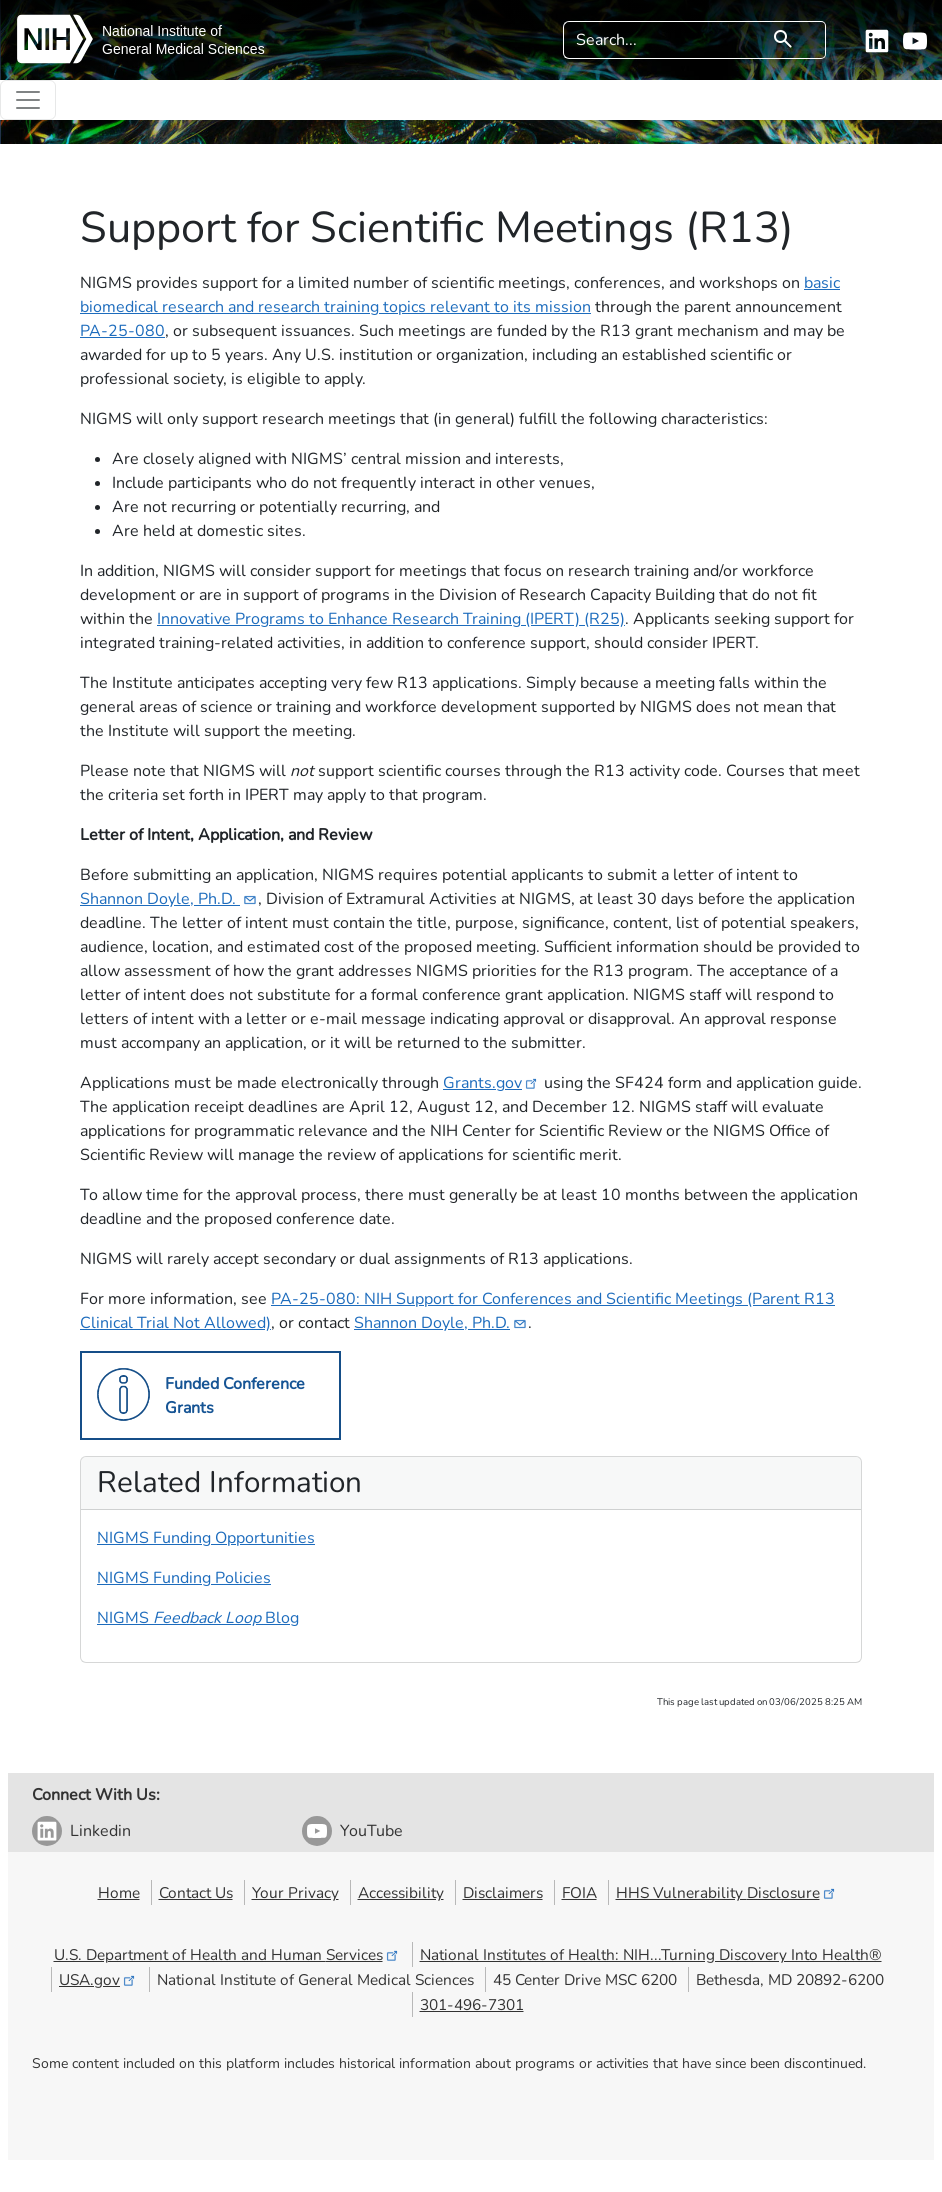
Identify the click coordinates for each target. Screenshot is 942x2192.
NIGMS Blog (198, 1618)
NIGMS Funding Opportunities (206, 1538)
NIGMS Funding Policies (184, 1578)
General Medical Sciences (183, 49)
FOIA (579, 1892)
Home (119, 1892)
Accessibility (401, 1892)
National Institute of (162, 31)
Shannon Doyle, (169, 899)
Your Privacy (295, 1892)
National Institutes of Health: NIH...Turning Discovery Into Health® (651, 1954)
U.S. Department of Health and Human (227, 1954)
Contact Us (196, 1892)
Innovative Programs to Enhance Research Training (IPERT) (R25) (391, 619)
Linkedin (100, 1831)
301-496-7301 (472, 2004)
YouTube (371, 1831)
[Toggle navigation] (28, 100)
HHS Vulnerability (727, 1892)
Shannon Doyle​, (441, 1323)
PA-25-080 (122, 331)
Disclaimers (503, 1892)
